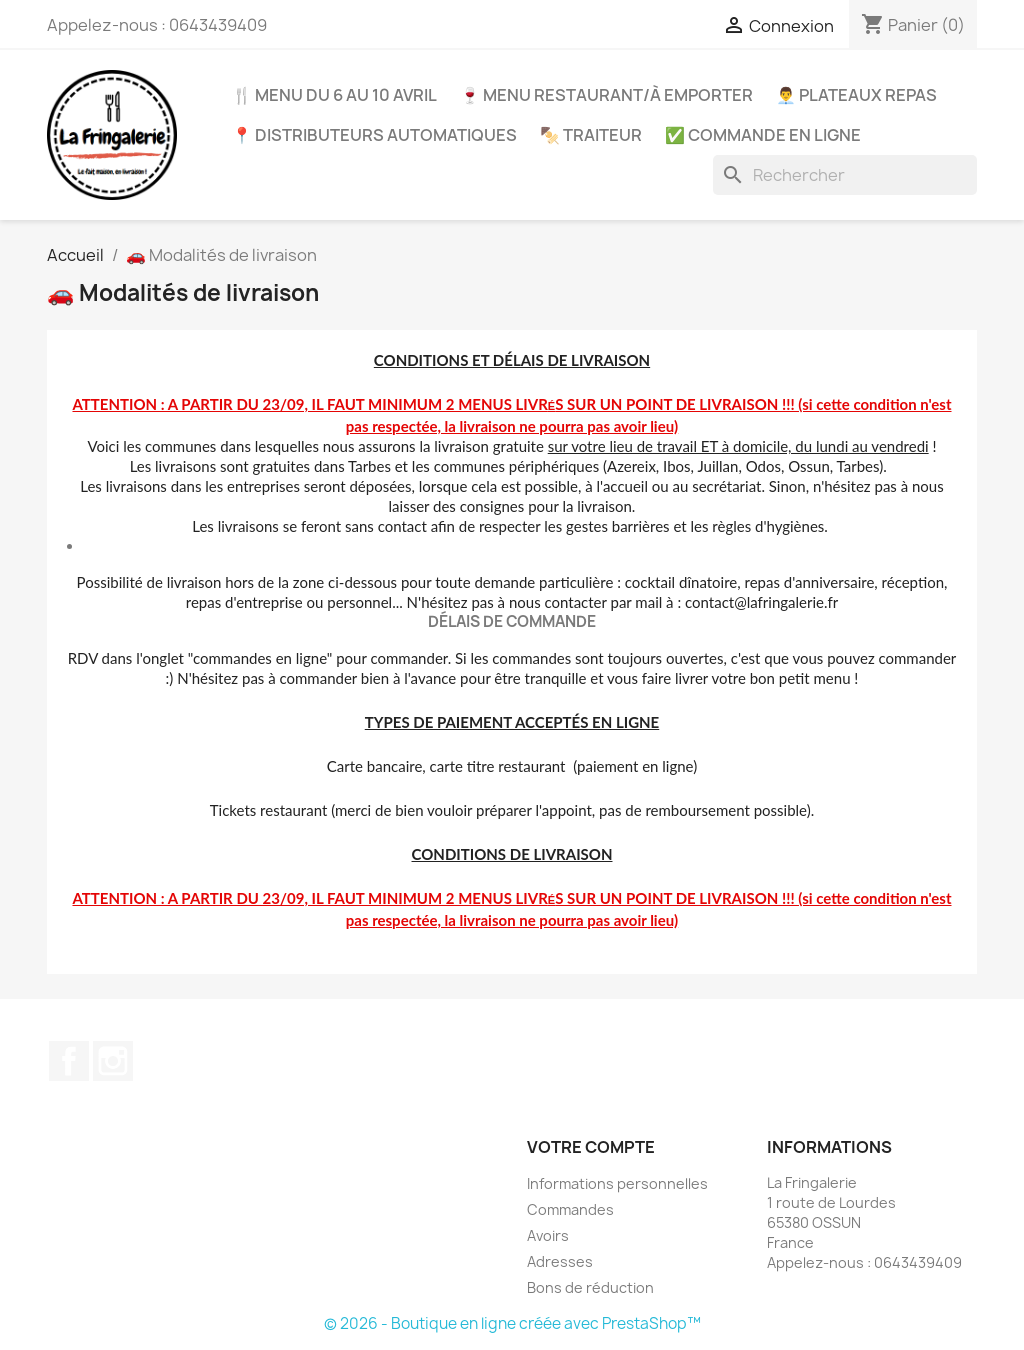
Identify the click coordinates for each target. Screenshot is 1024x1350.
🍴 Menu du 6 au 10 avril (334, 95)
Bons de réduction (590, 1287)
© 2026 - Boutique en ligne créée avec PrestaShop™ (512, 1323)
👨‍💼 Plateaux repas (856, 95)
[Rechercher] (845, 175)
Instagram (113, 1061)
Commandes (570, 1209)
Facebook (69, 1061)
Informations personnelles (617, 1183)
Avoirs (548, 1235)
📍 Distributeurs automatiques (374, 135)
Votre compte (591, 1147)
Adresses (560, 1261)
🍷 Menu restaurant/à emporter (606, 95)
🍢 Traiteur (591, 135)
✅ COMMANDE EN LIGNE (763, 135)
